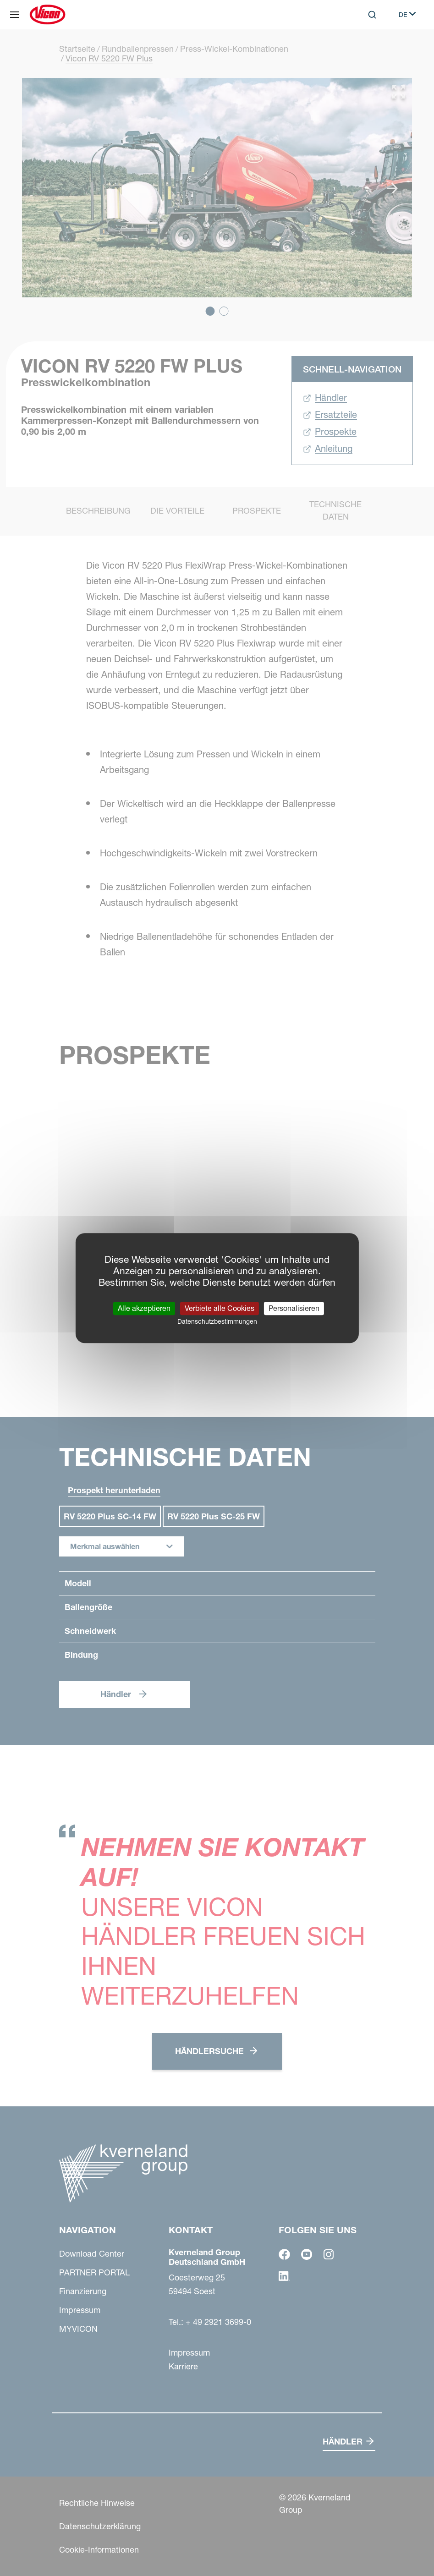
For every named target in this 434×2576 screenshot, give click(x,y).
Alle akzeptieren (144, 1308)
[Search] (372, 14)
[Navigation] (14, 14)
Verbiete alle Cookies (219, 1308)
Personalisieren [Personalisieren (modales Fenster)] (294, 1308)
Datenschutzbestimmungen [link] (217, 1321)
